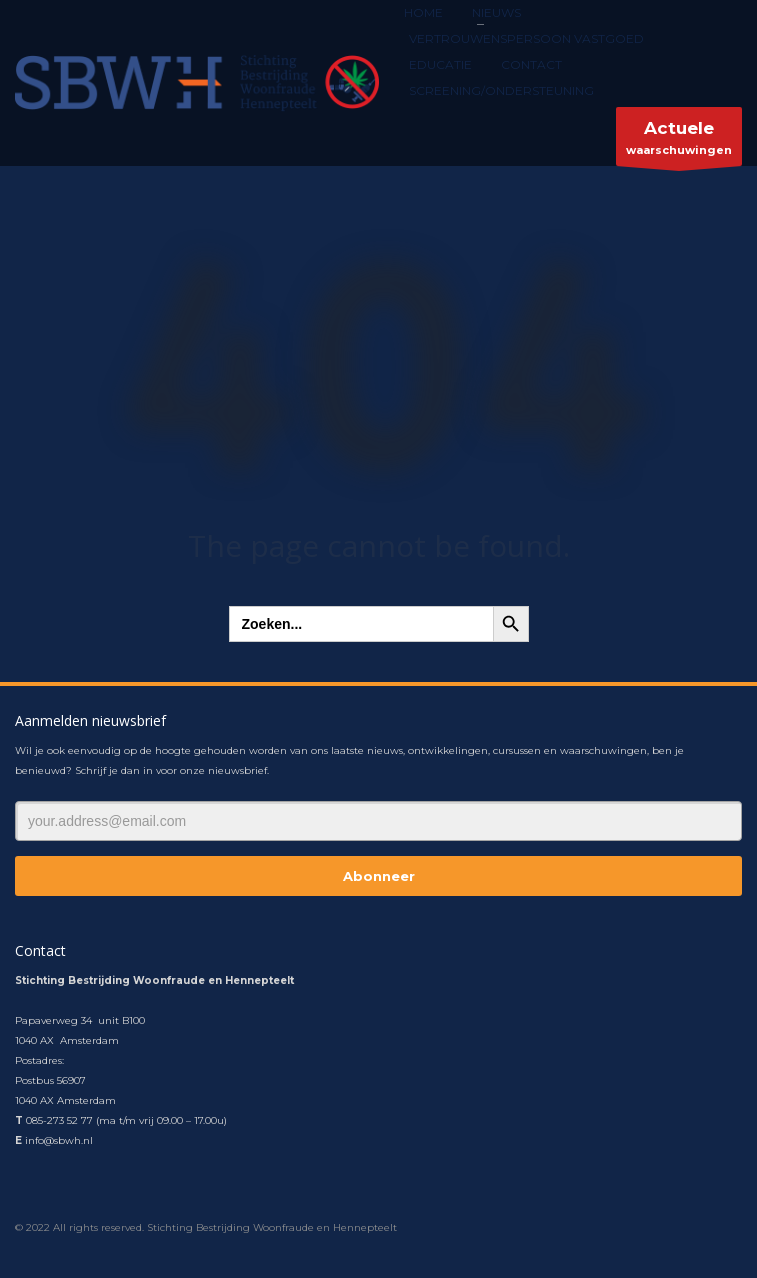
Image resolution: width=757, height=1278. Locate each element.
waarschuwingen (679, 141)
